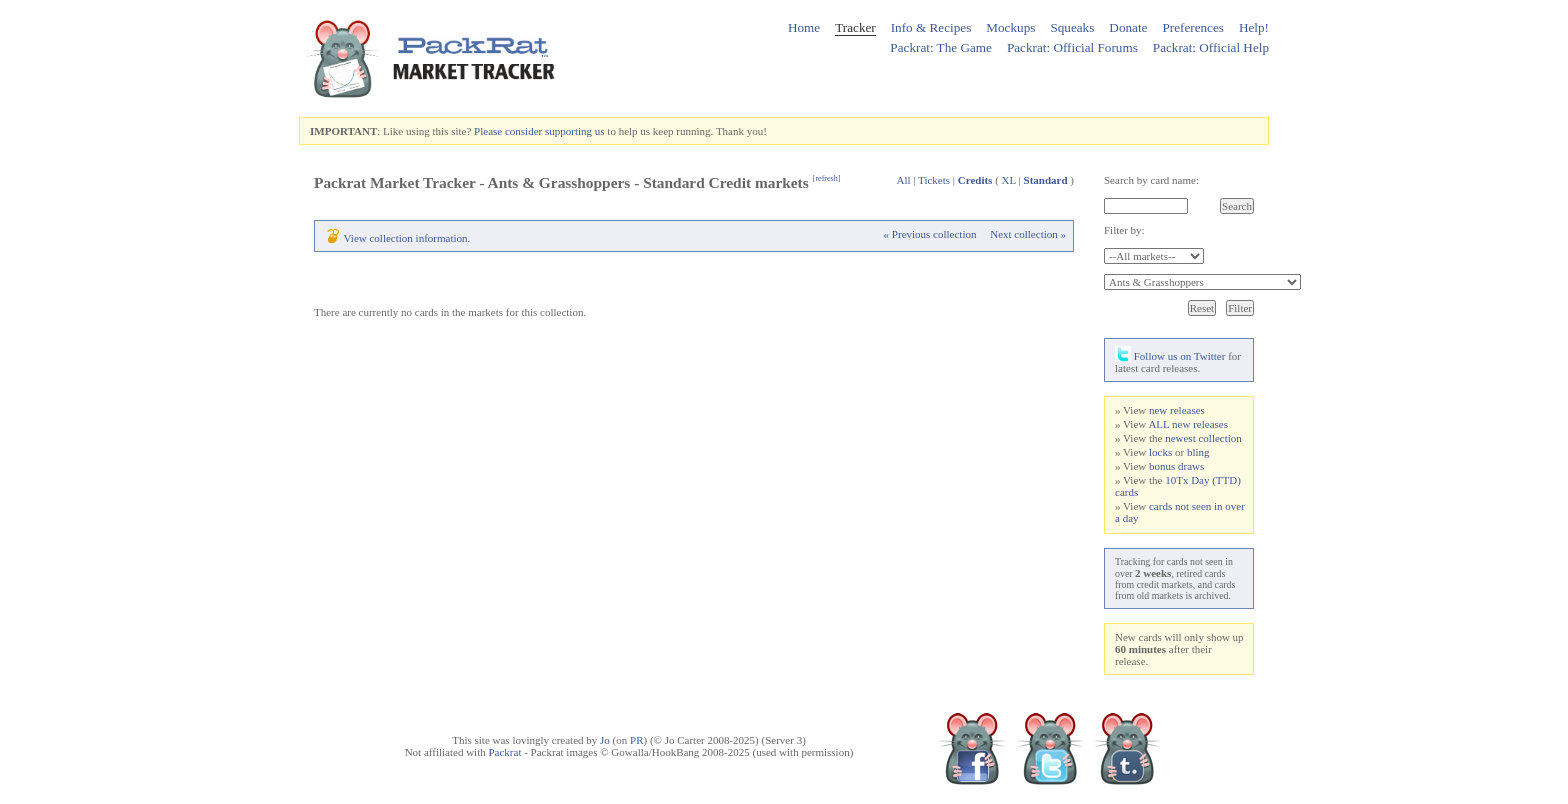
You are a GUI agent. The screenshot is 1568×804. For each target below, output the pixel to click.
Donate (1128, 27)
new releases (1177, 410)
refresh (826, 178)
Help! (1254, 27)
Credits (975, 180)
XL (1009, 180)
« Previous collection (930, 234)
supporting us (575, 131)
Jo (605, 740)
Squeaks (1072, 27)
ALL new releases (1188, 424)
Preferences (1193, 27)
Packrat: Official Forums (1072, 47)
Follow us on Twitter (1170, 356)
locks (1160, 452)
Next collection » (1028, 234)
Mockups (1010, 27)
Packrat (504, 752)
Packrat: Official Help (1211, 47)
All (903, 180)
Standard (1046, 180)
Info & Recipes (931, 27)
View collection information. (407, 238)
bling (1198, 452)
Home (804, 27)
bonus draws (1176, 466)
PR (636, 740)
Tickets (934, 180)
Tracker (855, 27)
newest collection (1203, 438)
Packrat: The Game (941, 47)
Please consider (508, 131)
